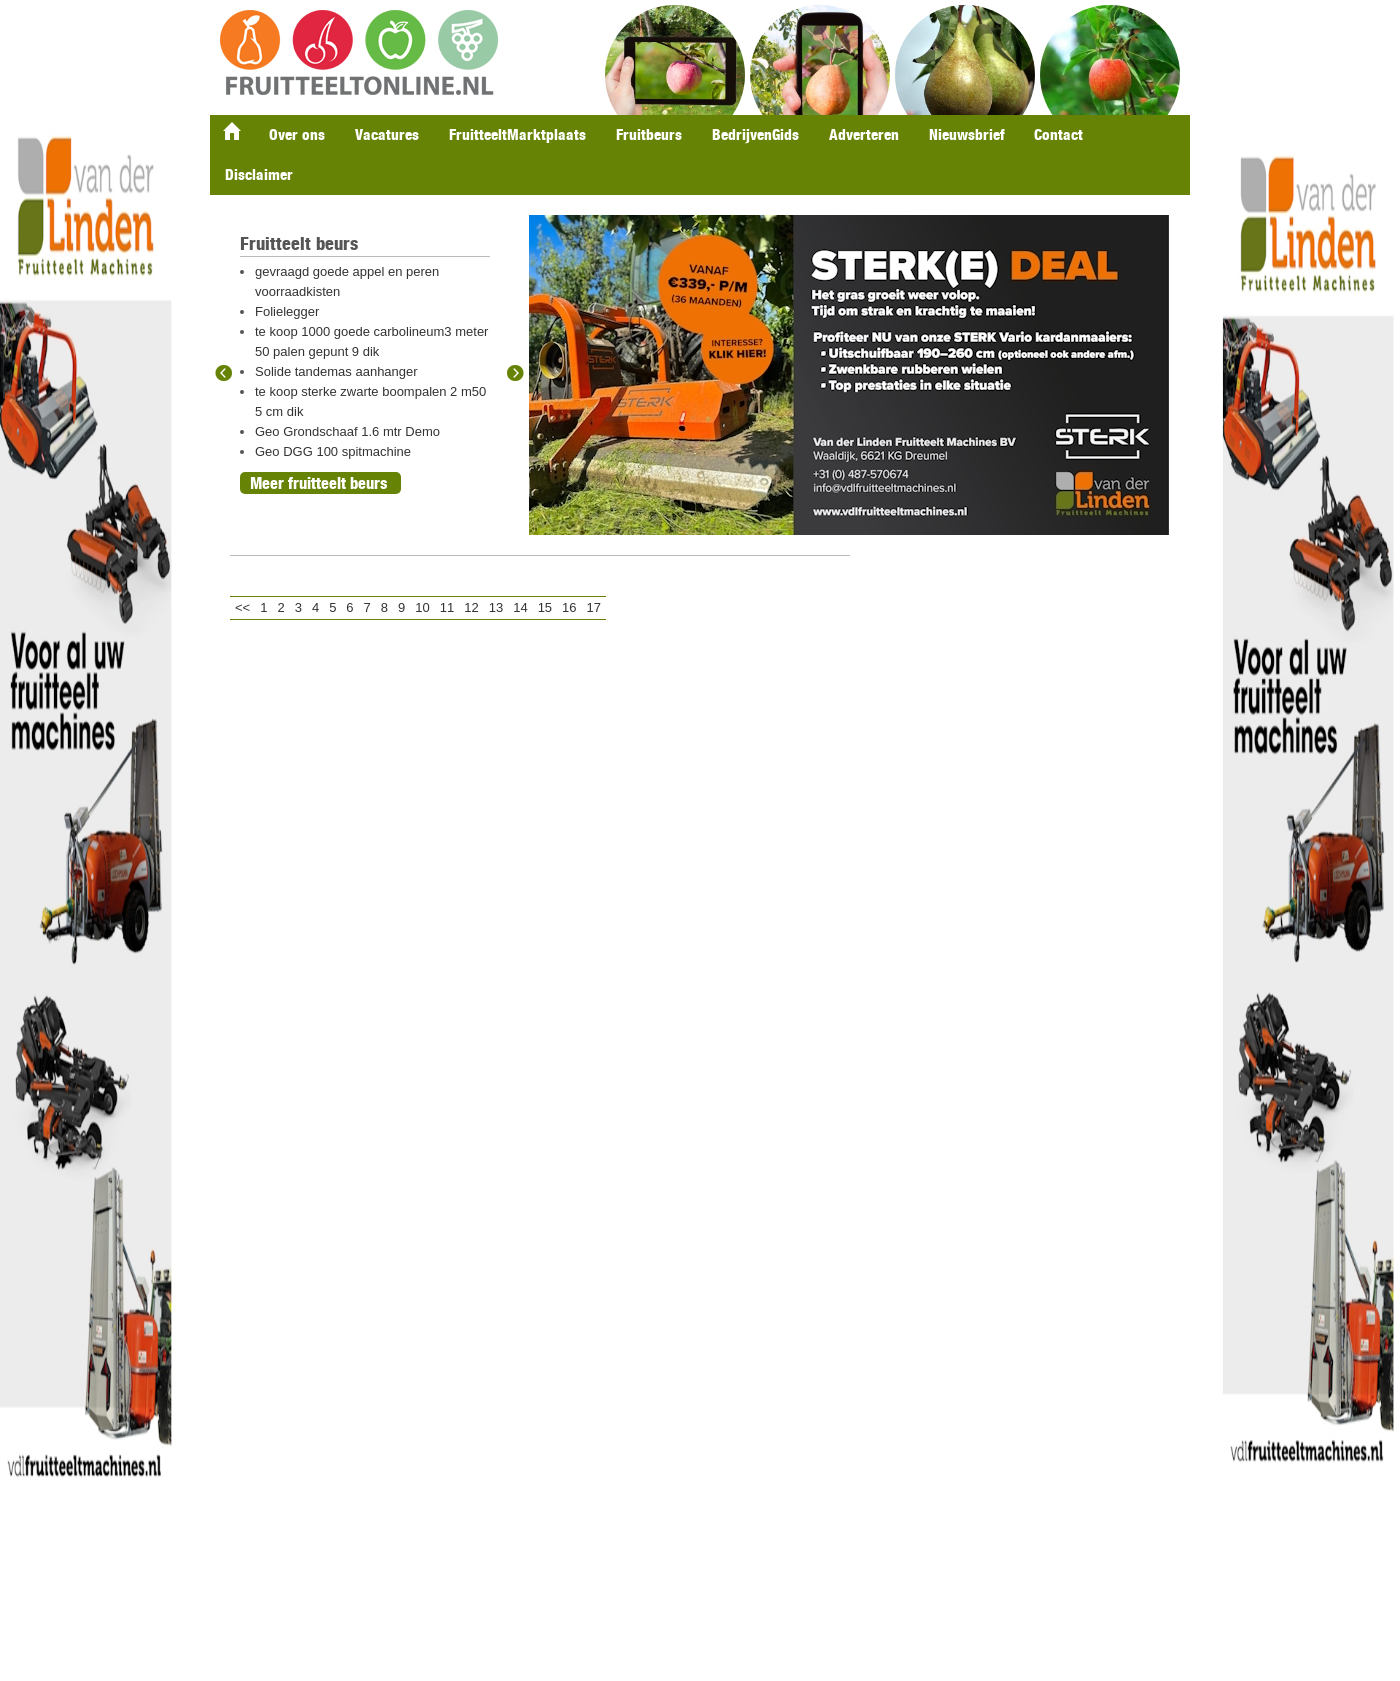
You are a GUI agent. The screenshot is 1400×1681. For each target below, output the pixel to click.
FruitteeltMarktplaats (517, 134)
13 (496, 607)
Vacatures (387, 134)
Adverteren (864, 134)
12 (471, 607)
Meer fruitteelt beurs (318, 483)
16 (569, 607)
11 (447, 607)
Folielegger (287, 311)
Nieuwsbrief (966, 134)
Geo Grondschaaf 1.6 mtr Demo (347, 431)
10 (422, 607)
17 (594, 607)
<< (242, 607)
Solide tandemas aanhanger (336, 371)
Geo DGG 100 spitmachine (333, 451)
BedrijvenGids (755, 134)
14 (520, 607)
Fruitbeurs (649, 134)
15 (545, 607)
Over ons (297, 134)
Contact (1058, 134)
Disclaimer (259, 174)
